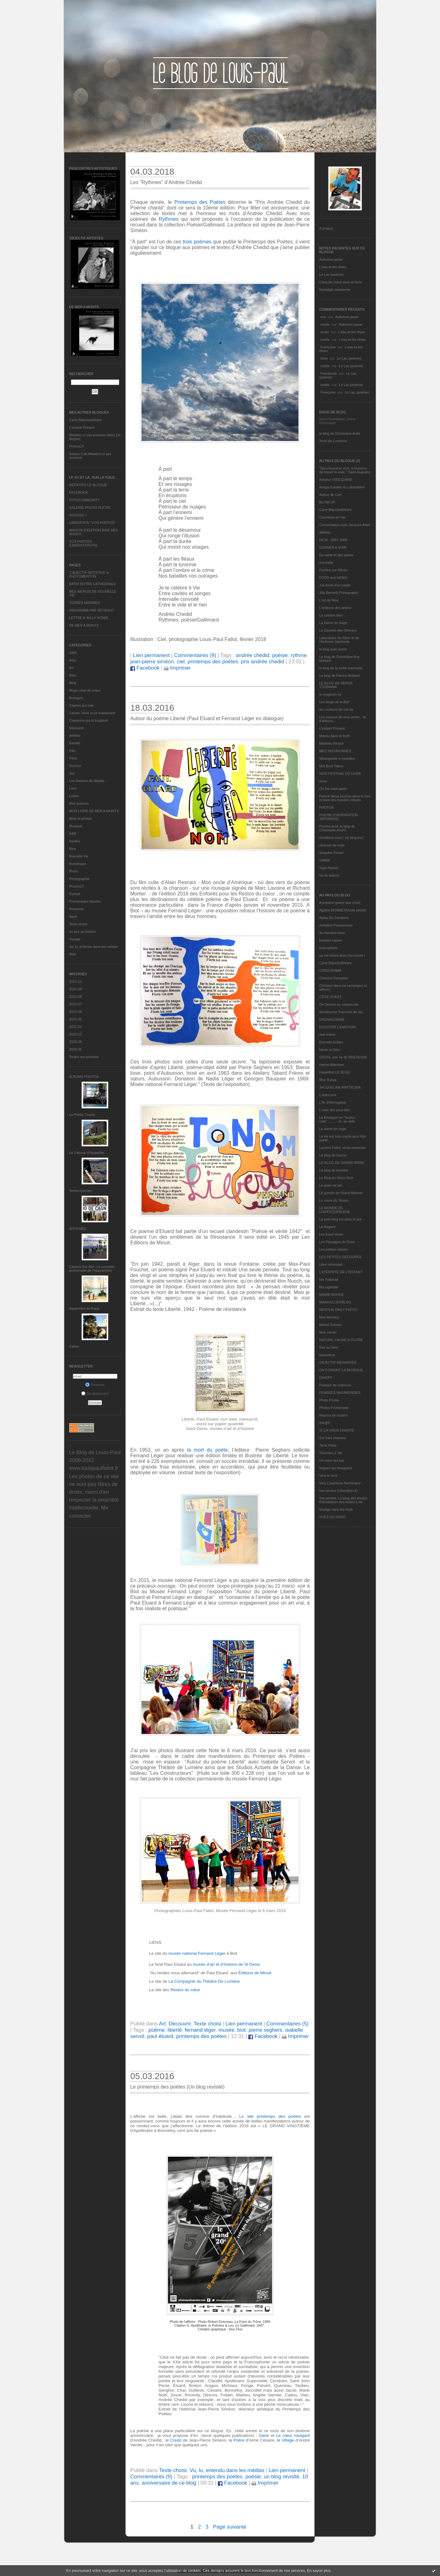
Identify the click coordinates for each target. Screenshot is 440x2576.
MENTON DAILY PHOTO (338, 1310)
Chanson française (333, 978)
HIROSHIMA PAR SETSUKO (91, 610)
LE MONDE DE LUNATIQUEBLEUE (334, 1210)
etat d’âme (327, 1034)
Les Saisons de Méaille (87, 781)
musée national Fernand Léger (198, 1953)
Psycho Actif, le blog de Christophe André (337, 828)
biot (241, 2030)
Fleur (73, 758)
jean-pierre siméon (152, 662)
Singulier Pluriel (331, 853)
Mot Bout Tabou (331, 766)
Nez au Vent (328, 1347)
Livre (73, 788)
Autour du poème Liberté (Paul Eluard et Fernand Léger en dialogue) (206, 718)
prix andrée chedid (262, 662)
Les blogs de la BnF (334, 702)
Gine (324, 358)
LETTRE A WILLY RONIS (88, 618)
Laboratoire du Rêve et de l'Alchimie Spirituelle (339, 640)
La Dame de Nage (333, 623)
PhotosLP (76, 446)
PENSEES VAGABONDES (339, 1392)
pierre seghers (265, 2030)
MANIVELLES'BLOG (335, 1302)
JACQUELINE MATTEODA (340, 1087)
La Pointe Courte (82, 1115)
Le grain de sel (330, 1185)
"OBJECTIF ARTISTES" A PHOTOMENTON (89, 574)
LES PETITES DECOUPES (340, 1257)
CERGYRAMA (330, 970)
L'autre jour (327, 1095)
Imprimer (177, 668)
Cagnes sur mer (81, 705)
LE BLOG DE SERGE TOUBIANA (336, 685)
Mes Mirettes (329, 1317)
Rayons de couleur (333, 1415)
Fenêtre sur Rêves (333, 570)
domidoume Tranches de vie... (342, 1012)
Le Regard (327, 1227)
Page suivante (229, 2527)
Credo (175, 2440)
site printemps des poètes (274, 2116)
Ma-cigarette (328, 1287)
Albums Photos (84, 1077)
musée (226, 2030)
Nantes (74, 841)
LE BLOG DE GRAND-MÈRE (341, 1163)
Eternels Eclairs (331, 1042)
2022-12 (75, 981)
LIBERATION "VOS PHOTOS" (92, 522)
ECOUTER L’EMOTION (337, 1027)
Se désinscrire (95, 1393)
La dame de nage (332, 1129)
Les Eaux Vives (331, 1234)
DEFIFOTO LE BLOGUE (88, 485)
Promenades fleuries (85, 901)
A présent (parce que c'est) (339, 903)
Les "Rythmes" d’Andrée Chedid (166, 182)
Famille (74, 743)
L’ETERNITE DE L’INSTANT (340, 1272)
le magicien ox (330, 694)
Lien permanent (151, 655)
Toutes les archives (84, 1057)
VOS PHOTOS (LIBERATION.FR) (83, 543)
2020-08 (75, 1042)
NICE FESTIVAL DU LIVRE (340, 773)
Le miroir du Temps (333, 1200)
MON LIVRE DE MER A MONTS (94, 811)
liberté (175, 2030)
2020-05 (75, 1049)
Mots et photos (80, 818)
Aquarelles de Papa (84, 1308)
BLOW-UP (327, 502)
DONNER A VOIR (332, 547)
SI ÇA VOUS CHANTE (336, 1430)
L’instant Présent (81, 427)
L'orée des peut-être (334, 1110)
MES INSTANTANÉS (335, 751)
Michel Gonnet (330, 1325)
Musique (75, 826)
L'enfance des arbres (335, 608)
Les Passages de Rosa (337, 1242)
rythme (299, 655)
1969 (73, 653)
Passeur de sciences (335, 1385)
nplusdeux (327, 1355)
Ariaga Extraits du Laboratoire (342, 487)
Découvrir (76, 728)
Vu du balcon (329, 875)
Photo (73, 871)
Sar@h (324, 1423)
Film (72, 751)
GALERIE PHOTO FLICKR (89, 507)
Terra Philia (327, 1445)
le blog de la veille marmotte (340, 668)
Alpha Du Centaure (334, 918)
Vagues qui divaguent (335, 1468)
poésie (279, 655)
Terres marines (80, 1191)
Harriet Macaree (331, 1065)
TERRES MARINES (84, 603)
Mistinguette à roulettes (337, 758)
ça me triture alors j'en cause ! (342, 955)
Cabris (74, 1346)
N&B (72, 833)
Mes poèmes (79, 803)
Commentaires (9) (195, 655)
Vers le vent (328, 1475)
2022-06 (75, 1012)
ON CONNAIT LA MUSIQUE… (342, 1370)
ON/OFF (325, 1377)
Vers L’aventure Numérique (340, 1483)
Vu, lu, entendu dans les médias (93, 946)
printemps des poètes (213, 662)
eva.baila (326, 562)
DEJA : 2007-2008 (333, 540)
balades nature (330, 940)
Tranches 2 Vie (330, 1453)
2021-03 (75, 1027)
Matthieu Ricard (331, 743)
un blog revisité (281, 2477)
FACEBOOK (78, 492)
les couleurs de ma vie (336, 709)
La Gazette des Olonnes (338, 630)
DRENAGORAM (331, 1019)
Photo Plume (329, 1400)
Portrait (74, 894)
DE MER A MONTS (84, 625)
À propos (326, 228)
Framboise (328, 373)
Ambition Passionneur (336, 925)
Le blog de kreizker (333, 1170)
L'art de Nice (328, 600)
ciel (181, 662)
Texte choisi (78, 924)
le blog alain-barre (333, 649)
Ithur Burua (327, 1080)
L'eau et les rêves (332, 267)
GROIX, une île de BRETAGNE (343, 1057)
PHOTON (326, 807)
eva (323, 317)
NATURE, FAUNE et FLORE (341, 1340)
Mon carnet (327, 1332)
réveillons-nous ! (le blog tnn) (341, 838)
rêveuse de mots (332, 845)
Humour (75, 766)
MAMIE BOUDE (331, 1294)
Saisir (264, 2435)
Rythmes (170, 219)
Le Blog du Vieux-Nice (336, 1178)
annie (324, 332)
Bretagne (76, 698)
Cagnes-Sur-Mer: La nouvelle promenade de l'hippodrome (91, 1268)
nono (323, 781)
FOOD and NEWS (333, 577)
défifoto (74, 735)
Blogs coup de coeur (84, 690)
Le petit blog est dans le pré (340, 1219)
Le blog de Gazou (332, 1155)
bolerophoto (328, 948)
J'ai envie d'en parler (335, 585)
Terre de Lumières (333, 441)
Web (72, 954)
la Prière (237, 2440)
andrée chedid (252, 655)
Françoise (327, 347)
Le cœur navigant (293, 2435)
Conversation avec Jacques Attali (344, 525)
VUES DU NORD (332, 1517)
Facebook (144, 668)
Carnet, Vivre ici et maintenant (92, 713)
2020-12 (75, 1034)
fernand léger (200, 2030)
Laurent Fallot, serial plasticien (342, 1147)
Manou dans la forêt (334, 736)
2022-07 (75, 1004)
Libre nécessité (330, 1264)
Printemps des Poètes (199, 202)
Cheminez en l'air (332, 517)
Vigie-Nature (328, 868)
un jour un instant (82, 931)
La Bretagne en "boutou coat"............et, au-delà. (337, 1119)
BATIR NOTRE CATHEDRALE (92, 584)
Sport (73, 916)
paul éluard (160, 2036)
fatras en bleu (329, 1050)
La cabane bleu (331, 615)
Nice (72, 849)
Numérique (77, 864)
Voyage (75, 939)
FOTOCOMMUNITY (84, 500)
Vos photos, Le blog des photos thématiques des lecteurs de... (343, 1500)
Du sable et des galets (336, 555)
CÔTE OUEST (330, 997)
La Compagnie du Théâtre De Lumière (204, 1981)
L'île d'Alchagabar (332, 1102)
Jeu (72, 773)
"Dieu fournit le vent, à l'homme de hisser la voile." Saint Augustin (344, 470)
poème (156, 2030)
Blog (72, 683)
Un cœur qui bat (331, 1460)
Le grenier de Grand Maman (340, 1193)
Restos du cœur (185, 1989)
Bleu (72, 675)
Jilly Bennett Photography (338, 593)
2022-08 (75, 996)
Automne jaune (330, 259)
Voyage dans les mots (336, 1509)
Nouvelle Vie (79, 856)
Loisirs (74, 796)
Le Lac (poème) (331, 274)
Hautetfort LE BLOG (334, 1072)
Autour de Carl (330, 495)
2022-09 (75, 989)
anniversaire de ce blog (169, 2483)
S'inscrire (95, 1385)
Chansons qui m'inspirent (88, 720)
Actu (72, 660)
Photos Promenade (334, 1408)
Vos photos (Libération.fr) (338, 1490)
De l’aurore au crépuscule (338, 1004)
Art (71, 668)
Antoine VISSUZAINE (335, 479)
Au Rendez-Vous (332, 933)
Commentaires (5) (287, 2024)
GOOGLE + (78, 515)
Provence (76, 909)
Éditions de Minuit (254, 1972)
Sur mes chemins (332, 1438)
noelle (325, 324)
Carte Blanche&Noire (85, 420)
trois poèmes (197, 241)
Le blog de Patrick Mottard (339, 675)
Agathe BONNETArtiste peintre (343, 910)
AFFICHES (77, 1229)
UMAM (324, 860)
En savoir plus (318, 2570)
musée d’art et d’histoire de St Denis (226, 1964)
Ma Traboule (328, 1279)
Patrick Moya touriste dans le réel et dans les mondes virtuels (344, 798)
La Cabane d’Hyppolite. (87, 1153)
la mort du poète (207, 1450)
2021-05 (75, 1019)
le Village (285, 2440)
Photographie (79, 879)
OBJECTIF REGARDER (338, 1362)
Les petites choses (333, 1249)
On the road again (333, 789)
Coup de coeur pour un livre (340, 282)
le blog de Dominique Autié (339, 433)
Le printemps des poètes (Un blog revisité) (177, 2087)
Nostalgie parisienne (335, 289)
